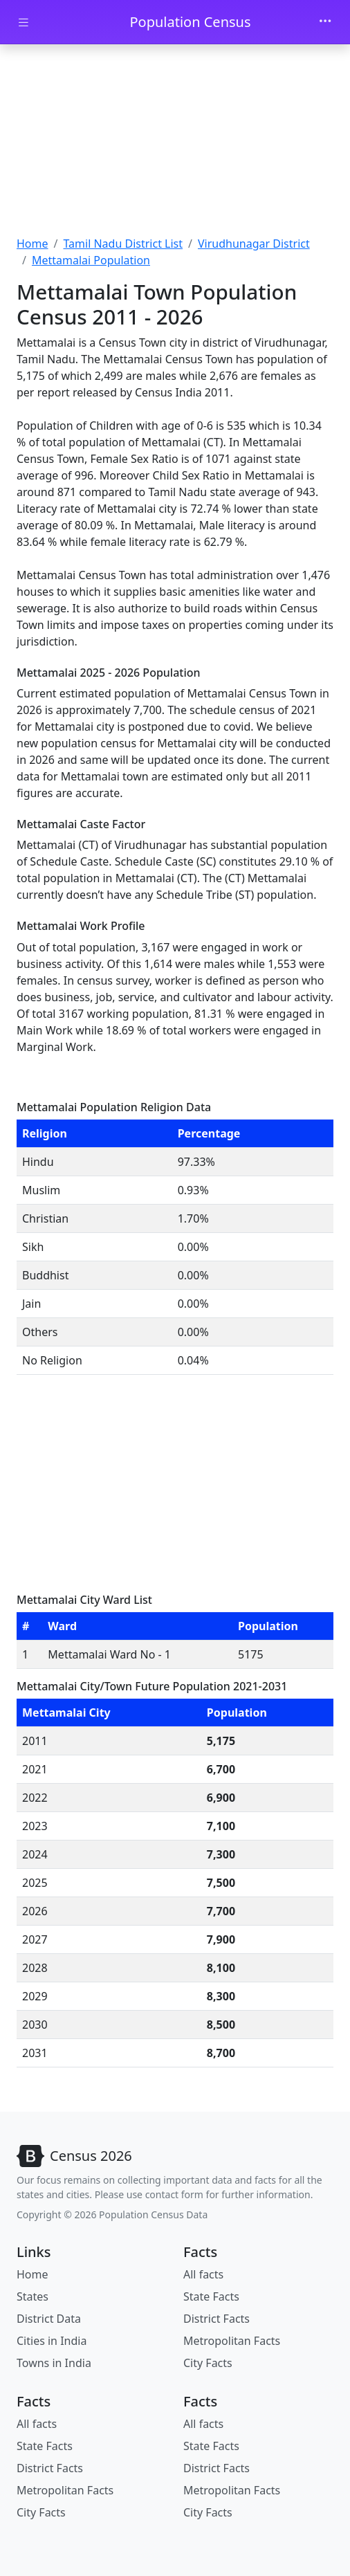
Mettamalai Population (91, 260)
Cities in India (51, 2340)
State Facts (211, 2296)
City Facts (207, 2363)
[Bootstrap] (74, 2156)
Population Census (189, 21)
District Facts (216, 2318)
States (32, 2296)
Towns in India (54, 2363)
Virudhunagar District (254, 243)
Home (32, 243)
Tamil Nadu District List (123, 243)
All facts (203, 2274)
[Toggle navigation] (325, 22)
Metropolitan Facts (231, 2340)
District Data (49, 2318)
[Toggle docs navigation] (23, 22)
